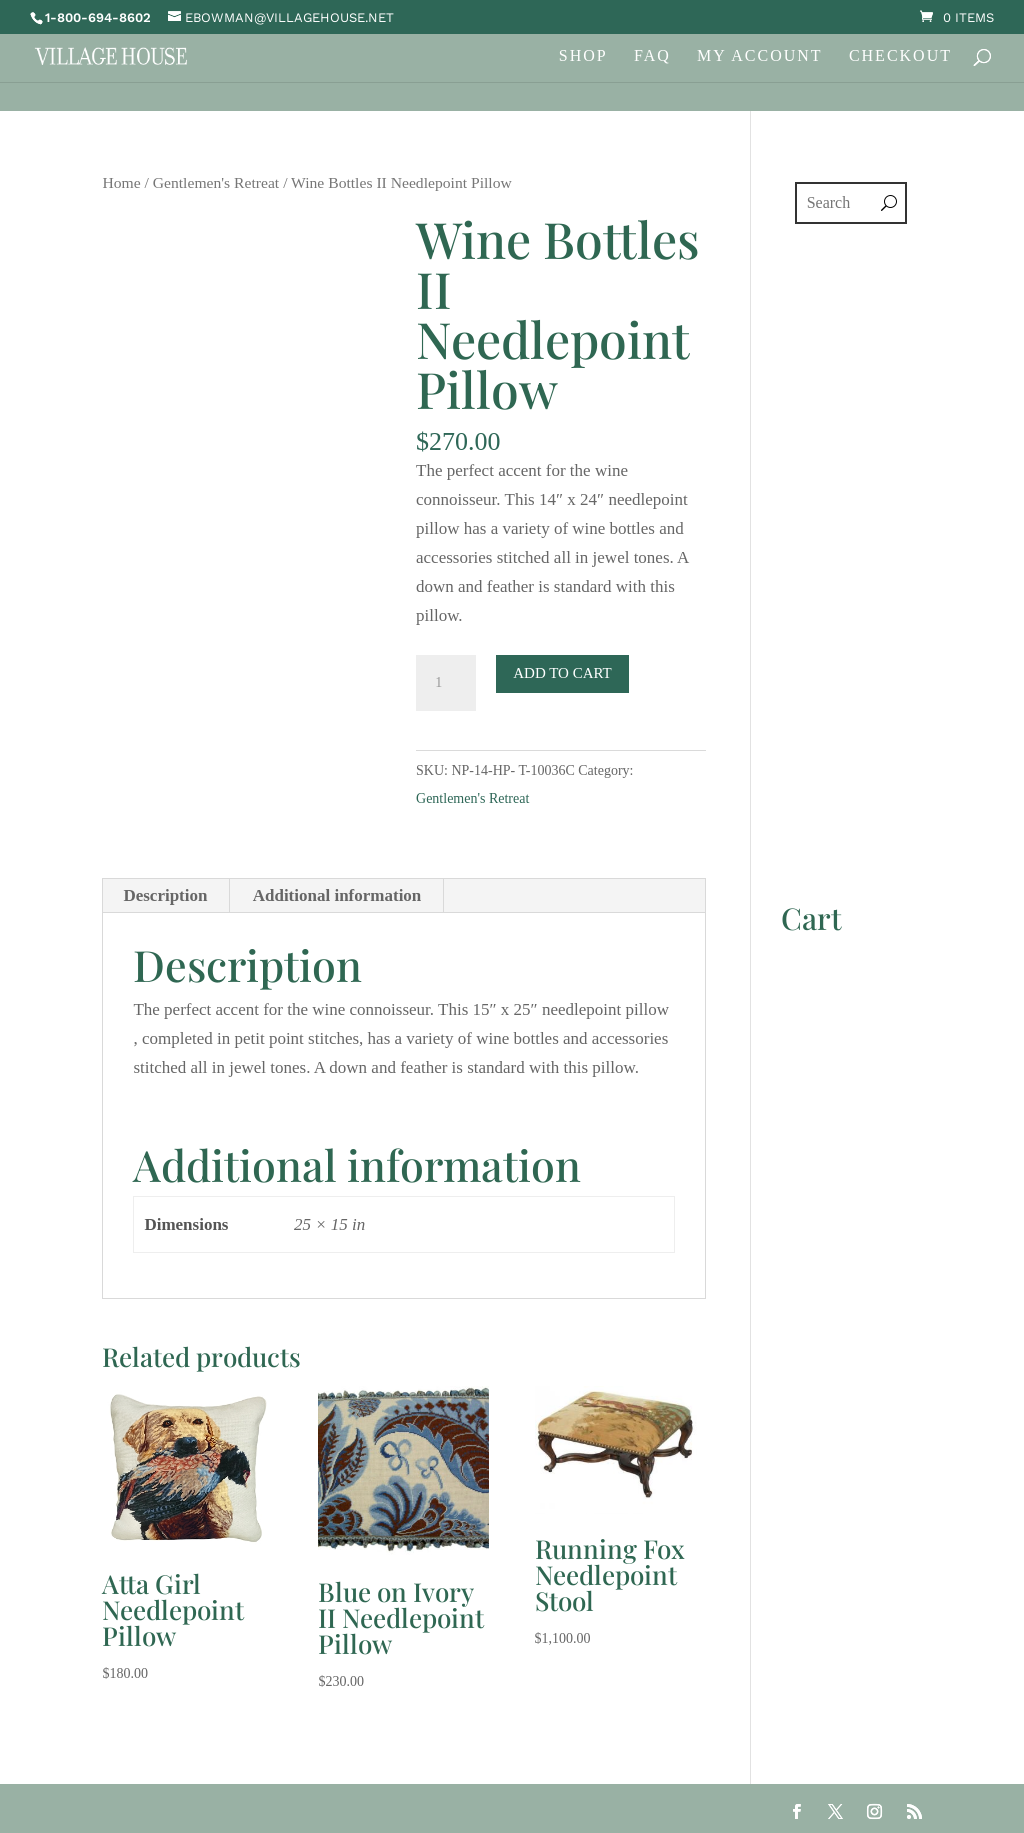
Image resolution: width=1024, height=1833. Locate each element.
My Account (760, 56)
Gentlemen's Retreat (216, 182)
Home (121, 182)
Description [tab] (165, 895)
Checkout (900, 56)
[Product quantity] (446, 683)
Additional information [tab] (337, 895)
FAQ (652, 56)
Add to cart (562, 673)
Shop (583, 56)
